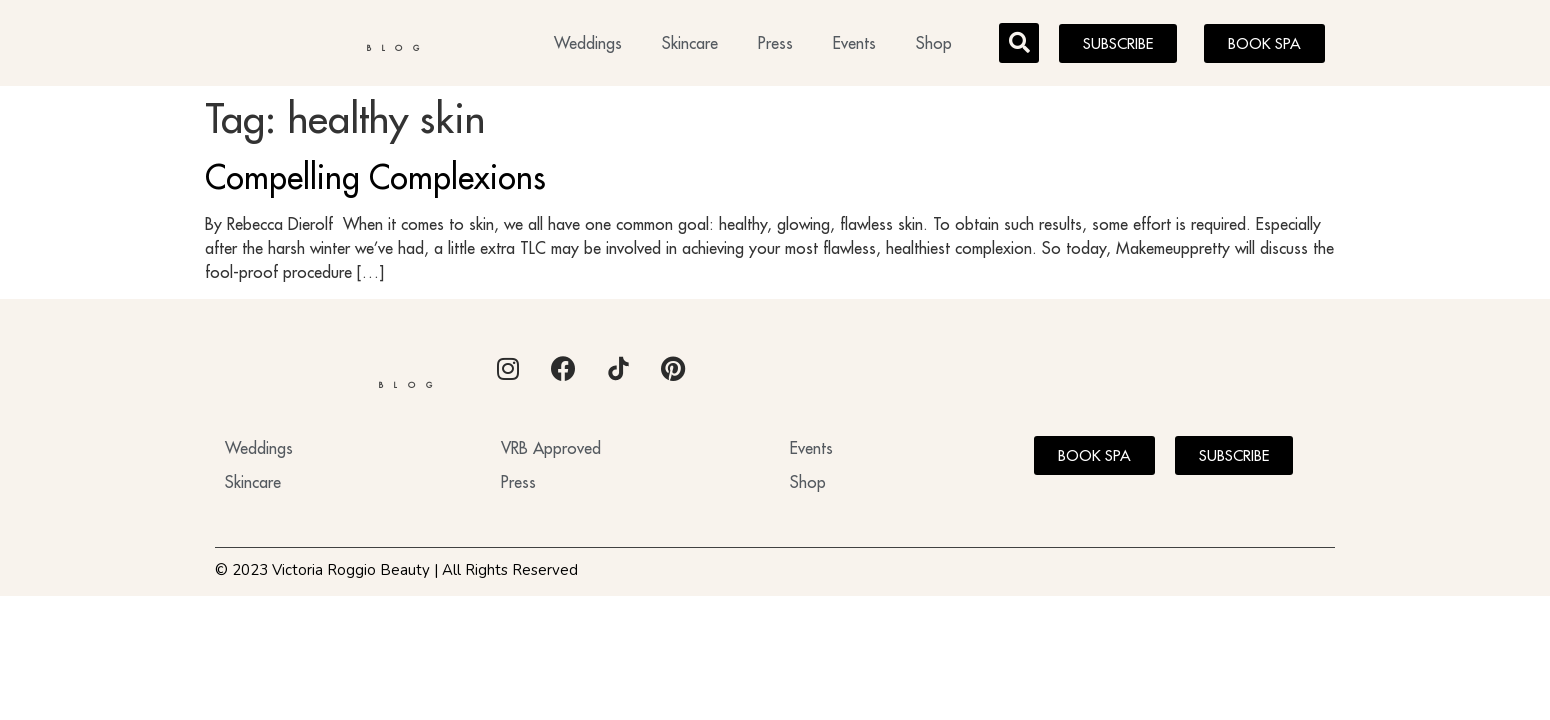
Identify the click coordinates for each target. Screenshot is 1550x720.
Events (854, 46)
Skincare (690, 46)
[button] (1019, 46)
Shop (934, 46)
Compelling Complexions (375, 183)
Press (775, 46)
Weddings (588, 46)
